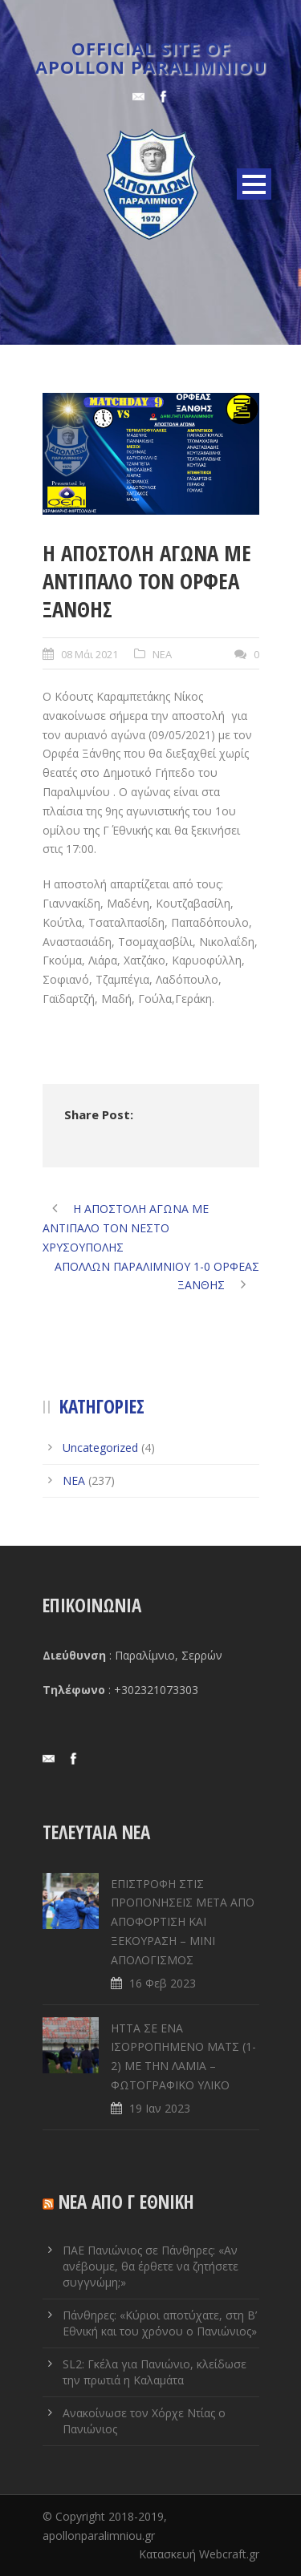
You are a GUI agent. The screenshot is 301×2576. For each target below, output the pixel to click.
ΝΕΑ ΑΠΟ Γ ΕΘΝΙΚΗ (126, 2201)
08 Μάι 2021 (89, 654)
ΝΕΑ (162, 654)
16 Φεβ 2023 (162, 1983)
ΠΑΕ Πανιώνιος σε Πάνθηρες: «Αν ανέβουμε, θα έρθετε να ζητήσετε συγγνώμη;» (150, 2266)
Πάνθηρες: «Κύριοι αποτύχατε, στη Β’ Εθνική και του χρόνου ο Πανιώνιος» (160, 2323)
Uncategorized (100, 1447)
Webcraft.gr (229, 2554)
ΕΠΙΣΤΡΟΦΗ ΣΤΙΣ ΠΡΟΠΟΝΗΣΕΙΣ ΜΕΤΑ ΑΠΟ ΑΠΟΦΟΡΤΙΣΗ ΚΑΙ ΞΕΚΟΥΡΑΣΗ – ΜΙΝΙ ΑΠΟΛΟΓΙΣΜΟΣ (182, 1921)
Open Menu (254, 184)
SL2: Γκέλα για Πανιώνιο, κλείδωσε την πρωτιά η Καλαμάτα (154, 2372)
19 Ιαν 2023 (159, 2108)
